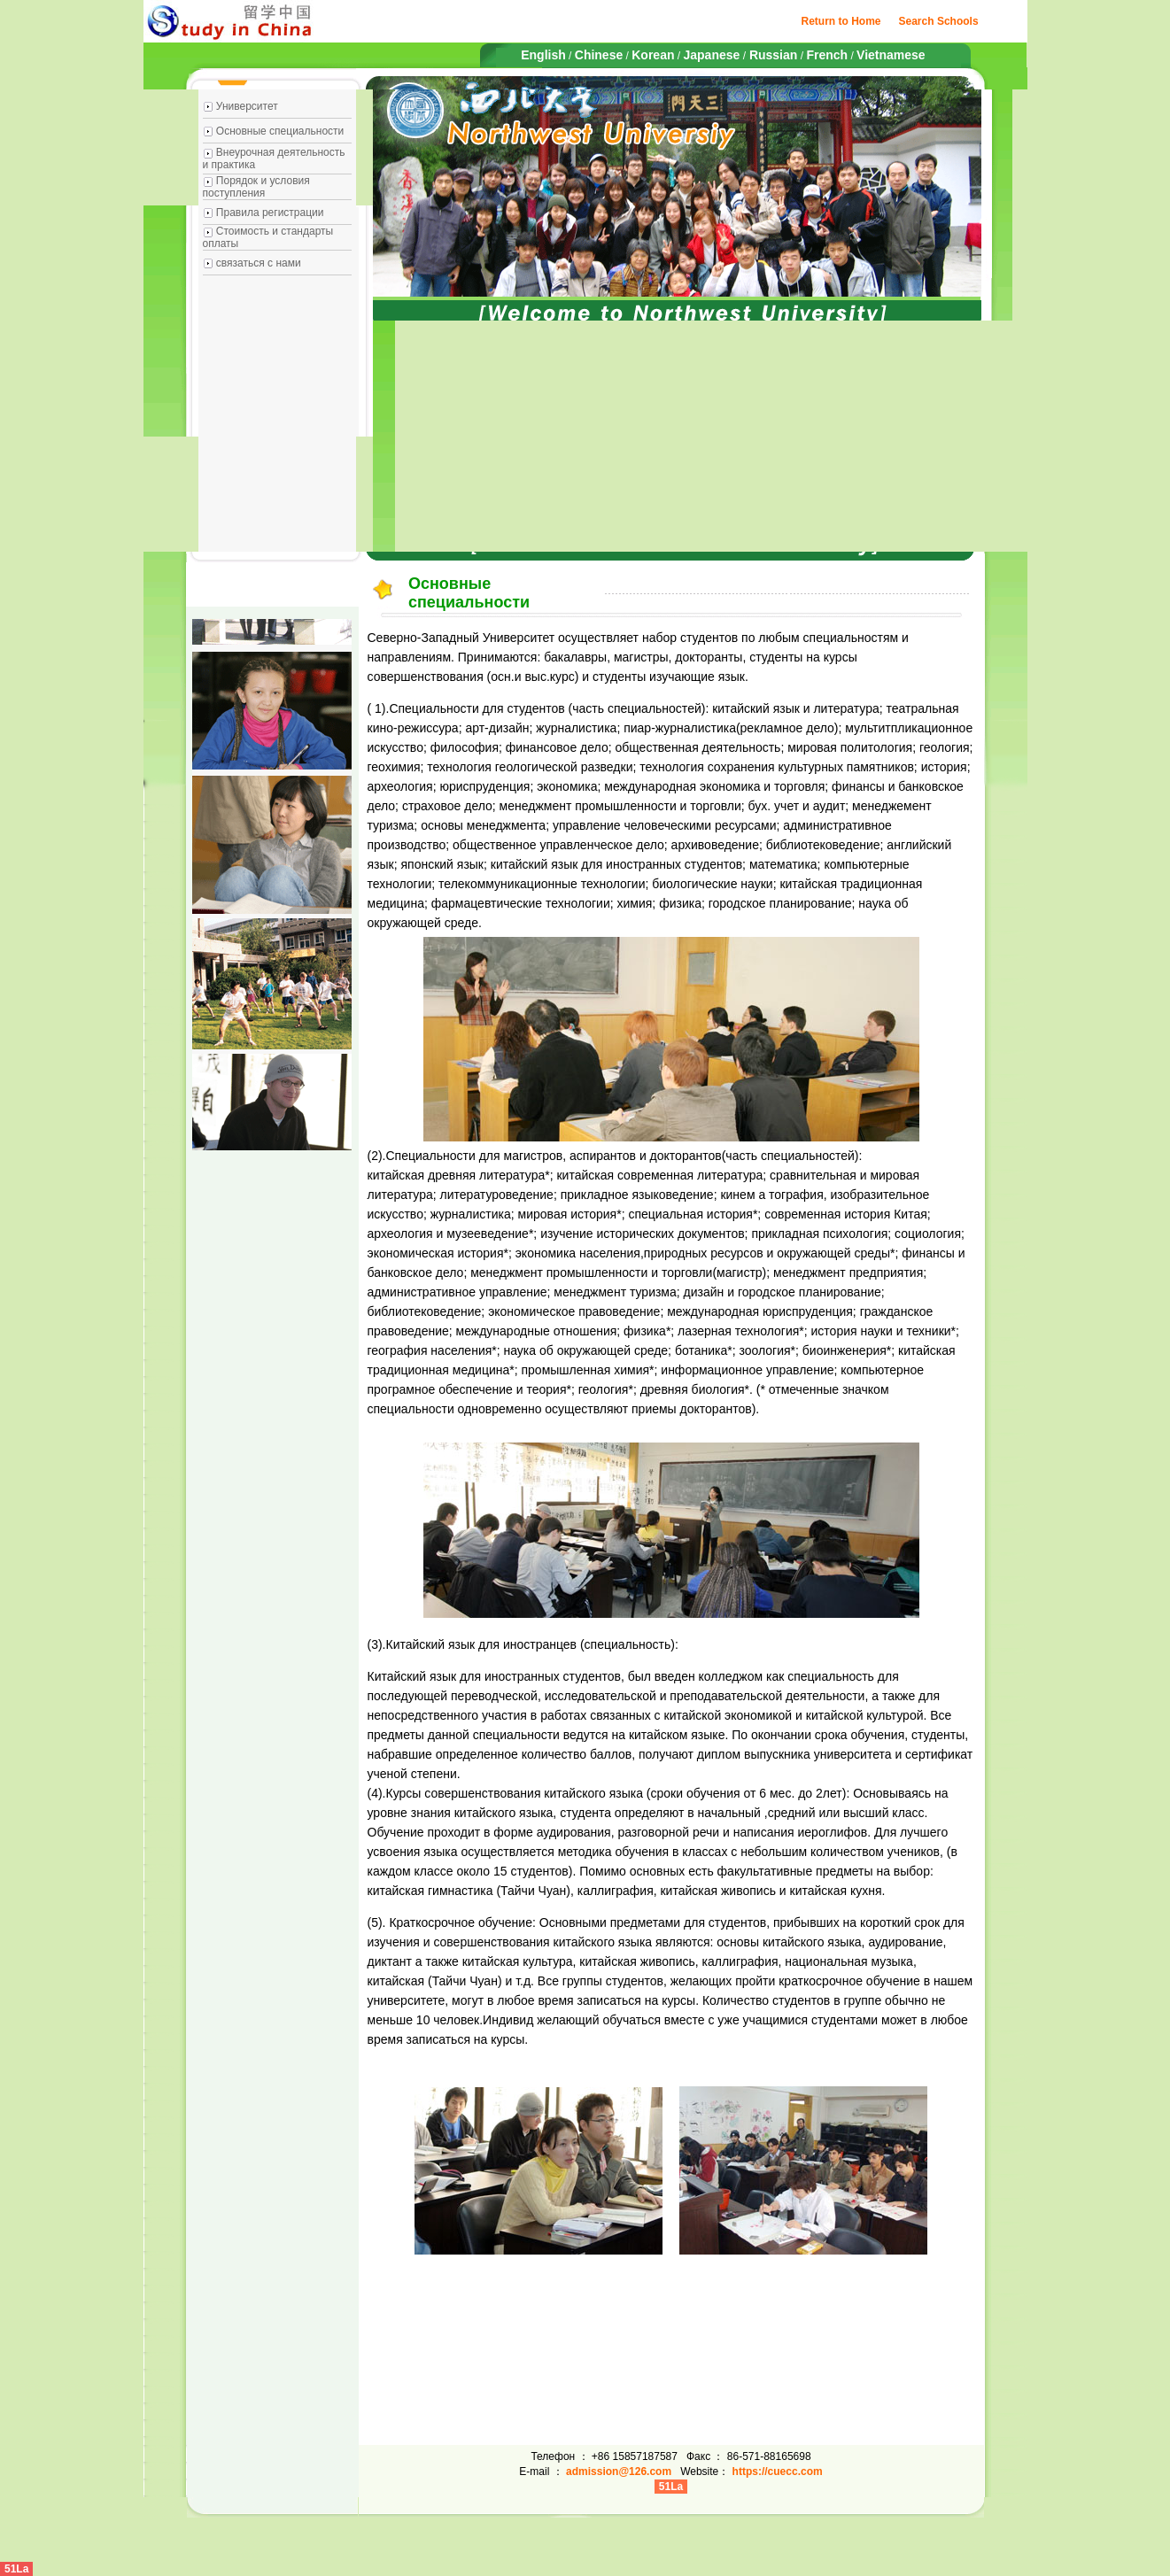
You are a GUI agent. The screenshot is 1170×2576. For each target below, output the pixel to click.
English (543, 55)
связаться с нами (258, 263)
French (827, 55)
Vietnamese (891, 55)
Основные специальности (280, 131)
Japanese (712, 55)
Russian (771, 55)
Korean (652, 55)
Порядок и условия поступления (256, 186)
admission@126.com (618, 2471)
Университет (247, 106)
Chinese (599, 55)
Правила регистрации (270, 212)
